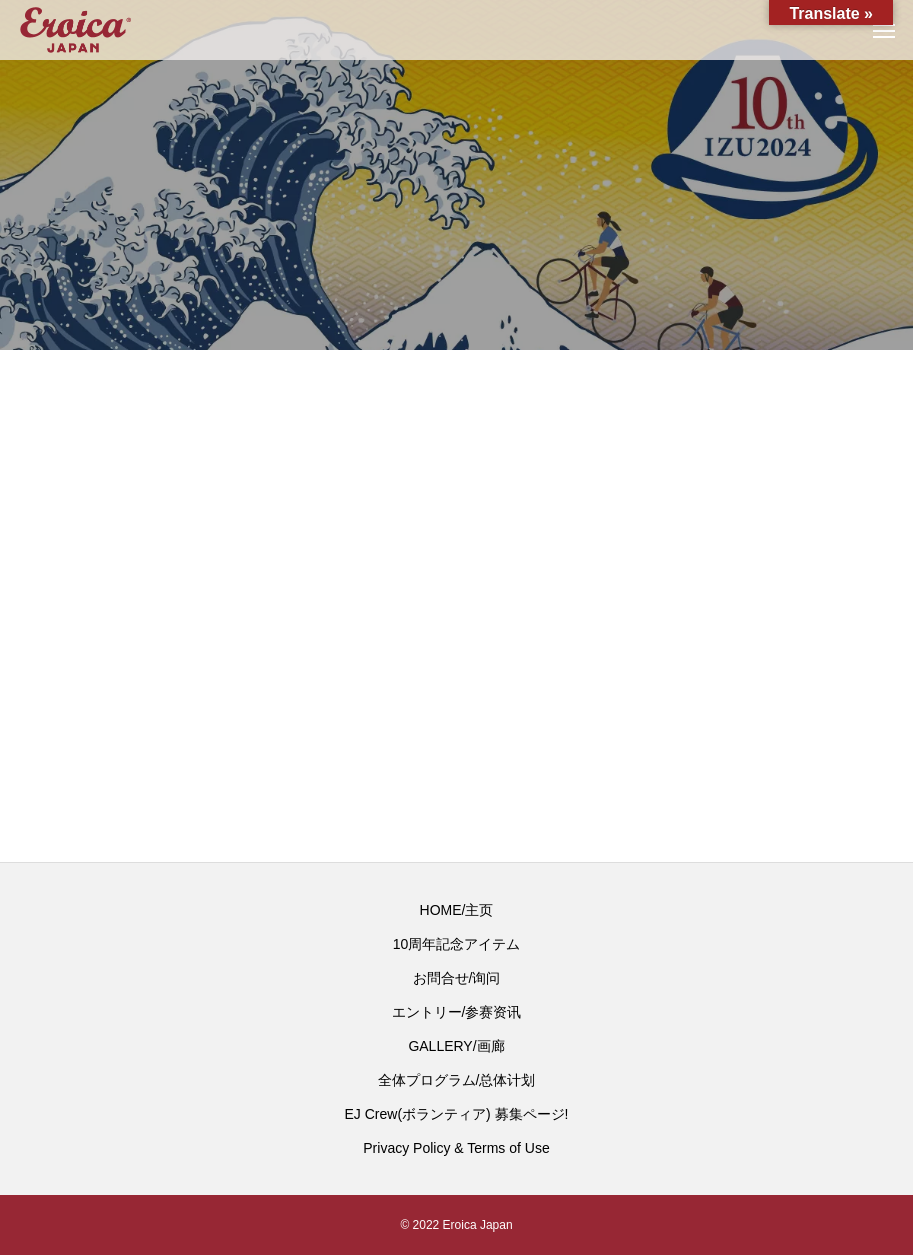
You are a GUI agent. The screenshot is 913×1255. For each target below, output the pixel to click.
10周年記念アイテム (457, 944)
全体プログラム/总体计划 (457, 1080)
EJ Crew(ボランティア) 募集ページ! (457, 1114)
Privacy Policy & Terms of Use (456, 1148)
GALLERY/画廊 (456, 1046)
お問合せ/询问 (457, 978)
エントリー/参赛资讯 (457, 1012)
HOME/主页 (457, 910)
